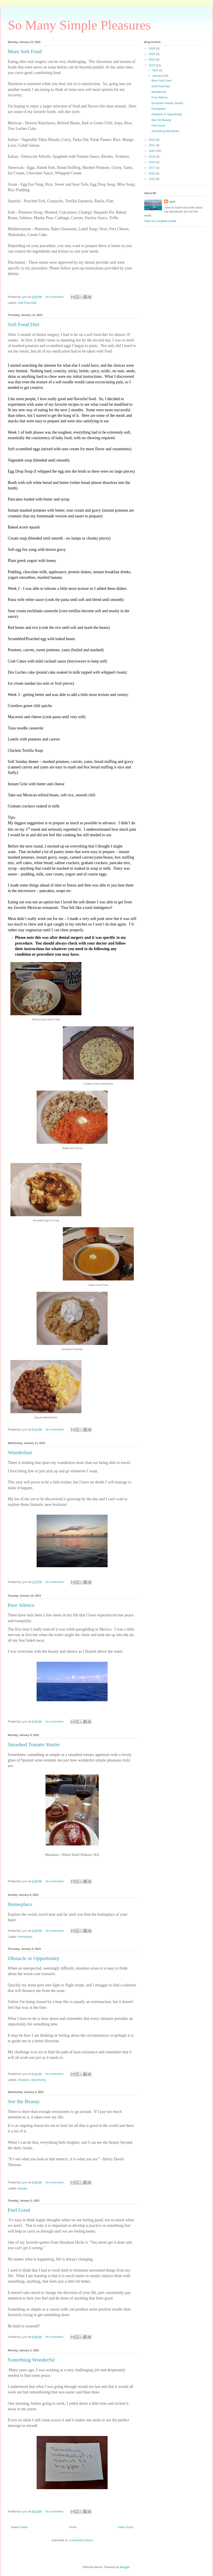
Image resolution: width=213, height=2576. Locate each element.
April (155, 70)
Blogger (125, 2567)
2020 (152, 150)
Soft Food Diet (27, 302)
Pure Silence (21, 1605)
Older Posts (125, 2527)
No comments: (55, 296)
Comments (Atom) (81, 2540)
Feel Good (19, 2210)
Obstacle (23, 2079)
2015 (152, 179)
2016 (152, 173)
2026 (152, 48)
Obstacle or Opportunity (33, 1958)
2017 (152, 167)
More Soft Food (25, 51)
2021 (152, 145)
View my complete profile (160, 221)
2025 (152, 54)
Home (73, 2527)
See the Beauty (24, 2101)
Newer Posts (19, 2527)
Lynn (172, 201)
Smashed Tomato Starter (34, 1744)
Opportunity (38, 2079)
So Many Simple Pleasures (79, 25)
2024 (152, 59)
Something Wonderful (31, 2360)
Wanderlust (20, 1452)
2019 (152, 156)
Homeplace (20, 1904)
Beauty (22, 2188)
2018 (152, 162)
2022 (152, 139)
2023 (152, 65)
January (157, 75)
